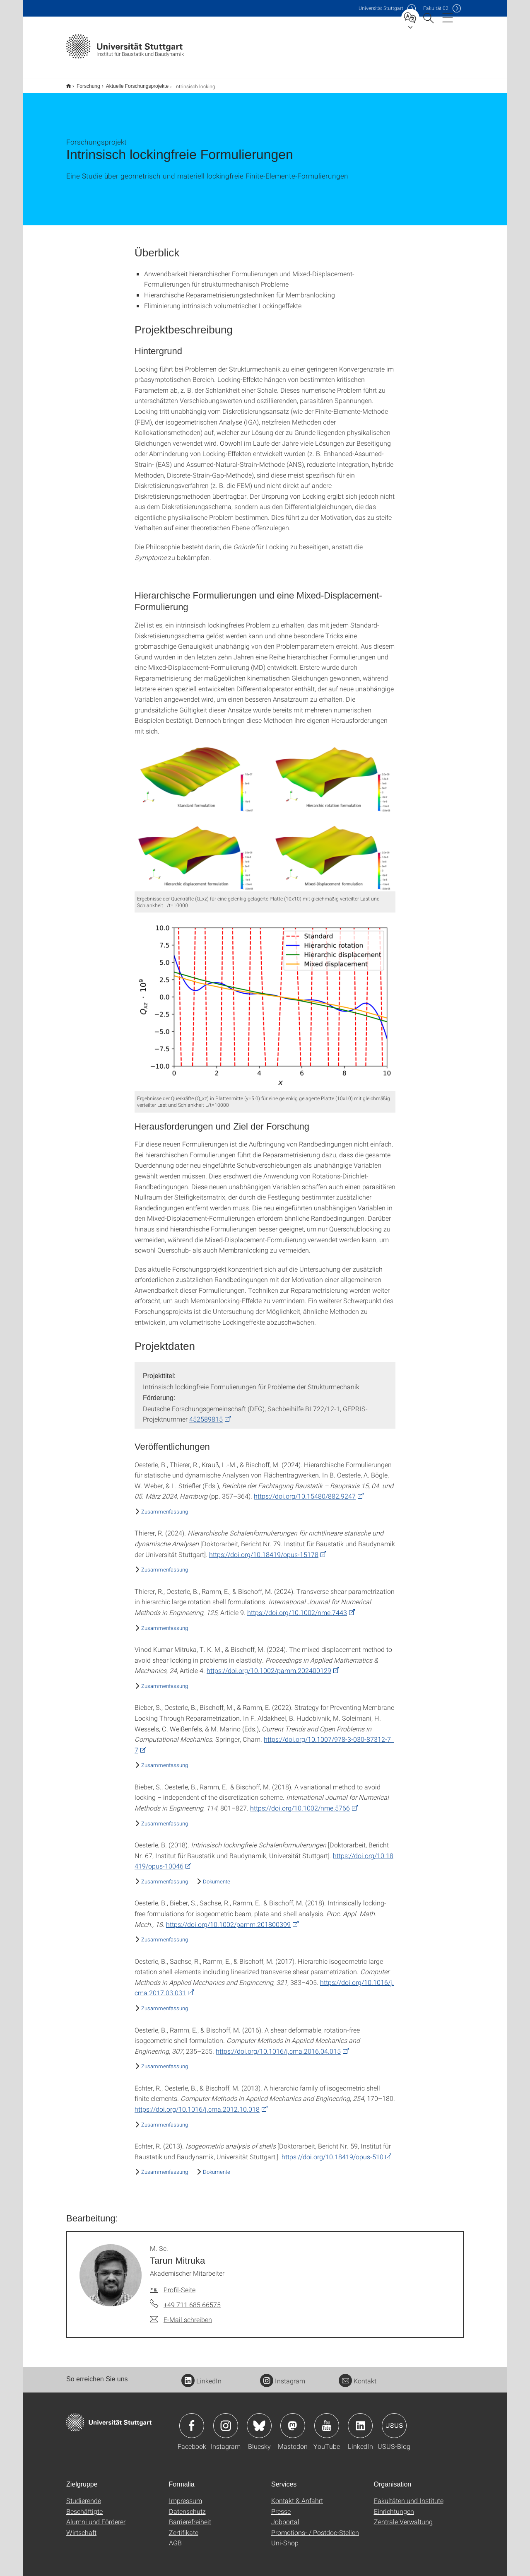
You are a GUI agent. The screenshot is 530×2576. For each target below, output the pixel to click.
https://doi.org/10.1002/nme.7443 (297, 1607)
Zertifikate (183, 2527)
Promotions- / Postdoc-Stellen (315, 2527)
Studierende (83, 2495)
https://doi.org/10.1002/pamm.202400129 (269, 1665)
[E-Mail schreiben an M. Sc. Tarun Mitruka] (181, 2314)
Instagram (282, 2375)
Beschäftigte (84, 2505)
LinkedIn (201, 2375)
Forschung (84, 83)
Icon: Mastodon (292, 2420)
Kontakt (357, 2375)
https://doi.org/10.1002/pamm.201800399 (228, 1918)
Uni (381, 8)
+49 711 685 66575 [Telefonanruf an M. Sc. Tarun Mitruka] (192, 2299)
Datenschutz (187, 2505)
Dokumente (216, 1876)
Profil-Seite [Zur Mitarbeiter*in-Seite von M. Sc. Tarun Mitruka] (179, 2284)
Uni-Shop (285, 2537)
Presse (281, 2505)
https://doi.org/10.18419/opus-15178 (263, 1549)
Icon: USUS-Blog (394, 2420)
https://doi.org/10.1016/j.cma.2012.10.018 (197, 2103)
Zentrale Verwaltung (403, 2516)
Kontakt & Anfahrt (297, 2495)
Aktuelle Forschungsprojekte (132, 83)
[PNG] (265, 812)
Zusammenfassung (164, 1506)
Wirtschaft (81, 2527)
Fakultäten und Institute (408, 2495)
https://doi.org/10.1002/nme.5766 (300, 1802)
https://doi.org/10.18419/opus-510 (332, 2151)
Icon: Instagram (225, 2420)
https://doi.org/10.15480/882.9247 (305, 1490)
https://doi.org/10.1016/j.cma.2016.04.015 (278, 2045)
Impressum (185, 2495)
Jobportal (285, 2516)
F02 (435, 8)
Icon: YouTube (326, 2420)
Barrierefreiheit (190, 2516)
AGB (175, 2537)
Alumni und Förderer (95, 2516)
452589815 (206, 1413)
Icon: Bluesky (259, 2420)
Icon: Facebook (191, 2420)
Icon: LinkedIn (360, 2420)
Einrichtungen (394, 2505)
